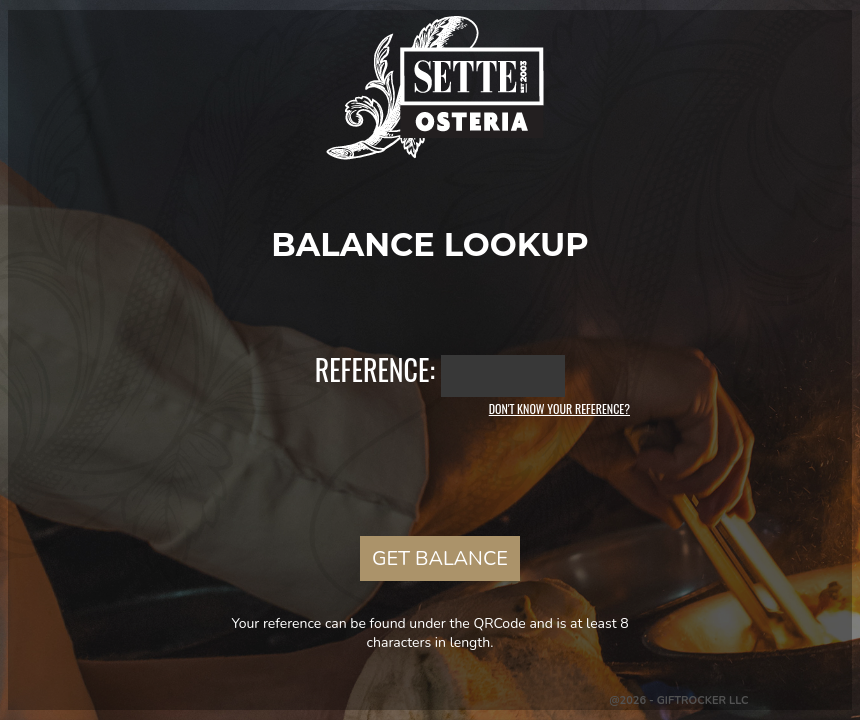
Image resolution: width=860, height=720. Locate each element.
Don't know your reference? (559, 408)
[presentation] (430, 474)
